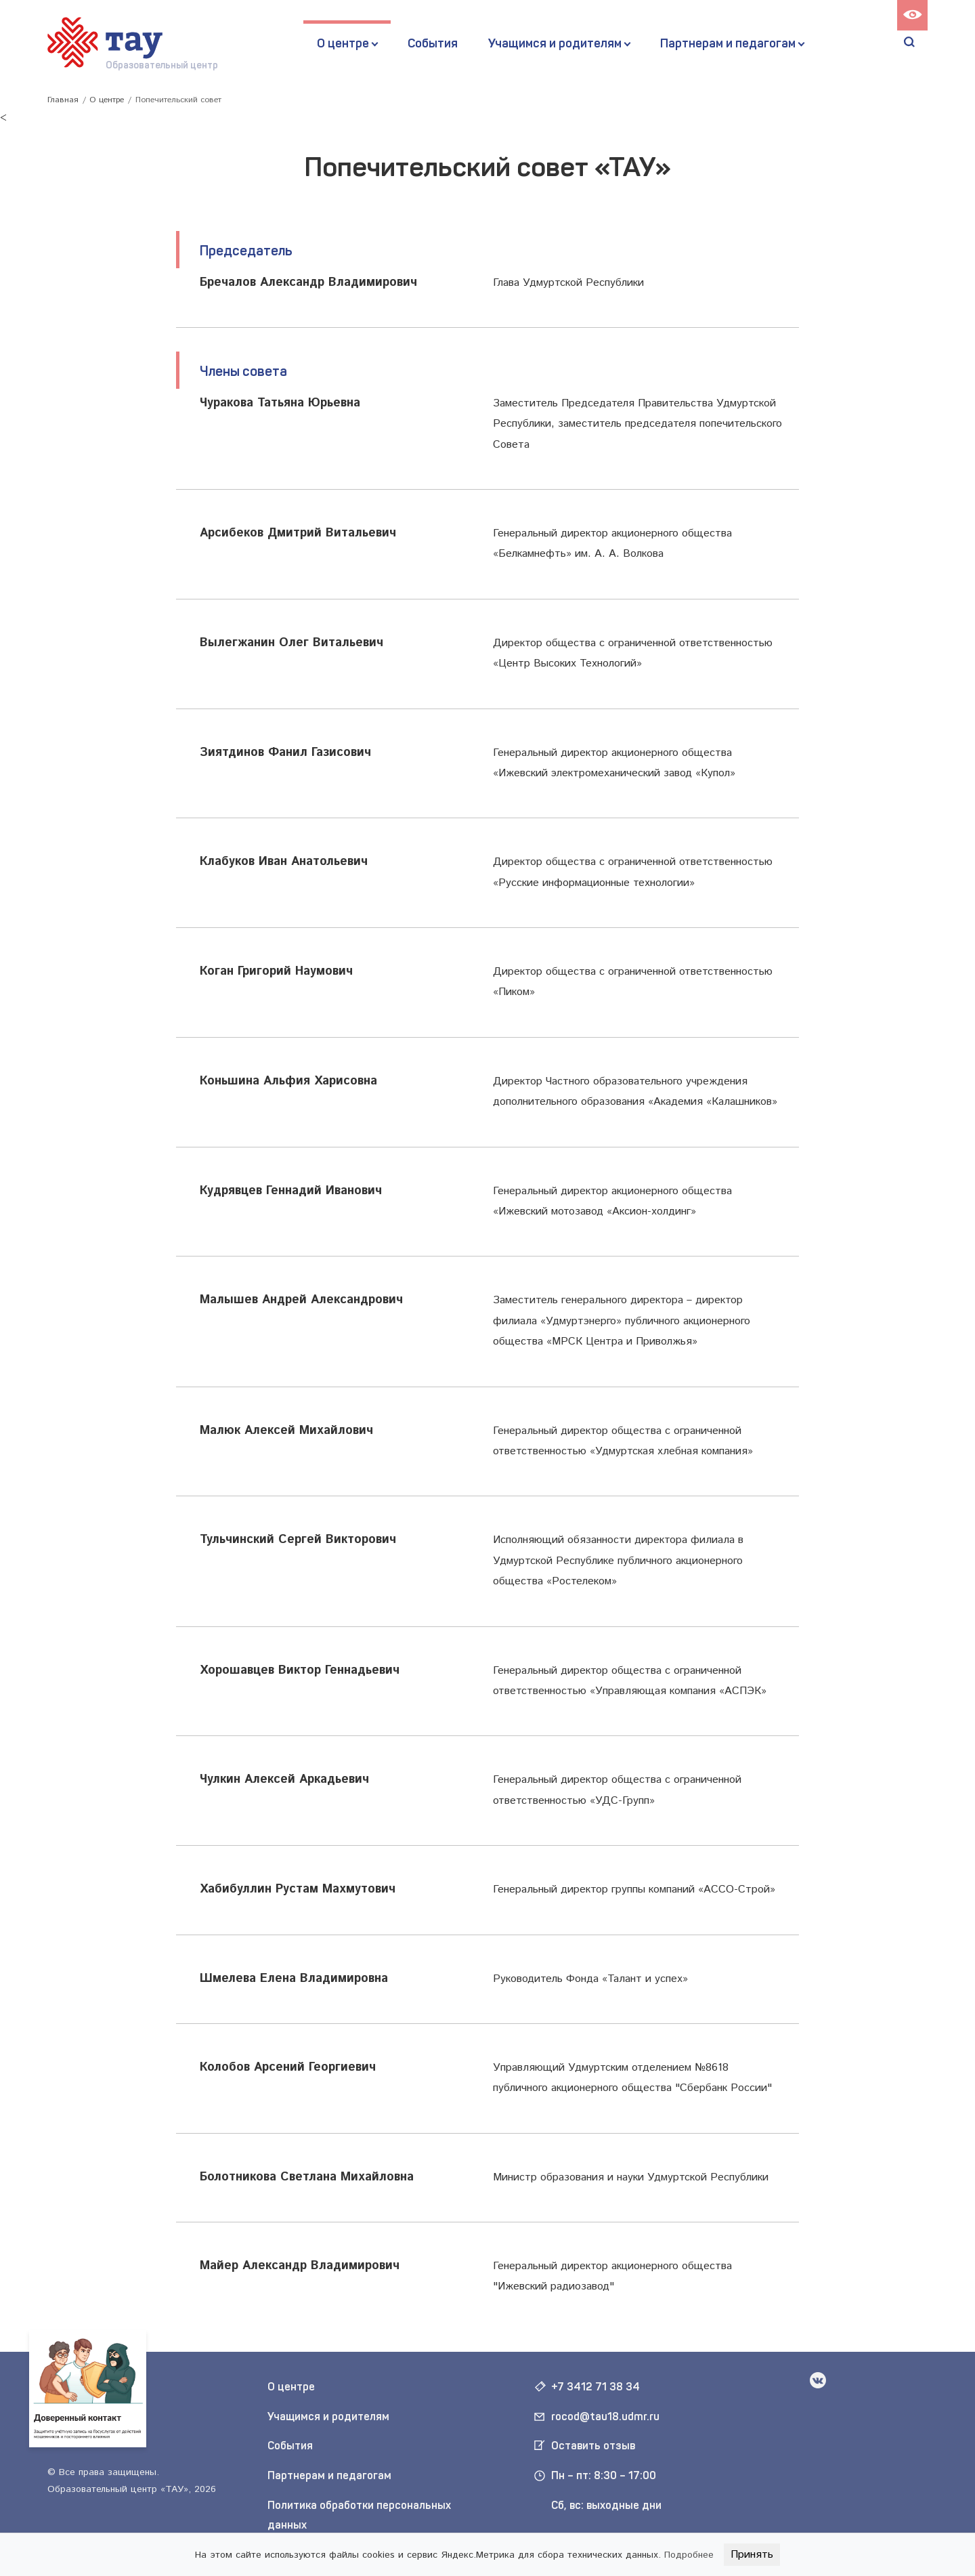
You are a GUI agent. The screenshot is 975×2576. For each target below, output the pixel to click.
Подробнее (689, 2555)
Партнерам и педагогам (728, 43)
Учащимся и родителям (555, 43)
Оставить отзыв (593, 2445)
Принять (752, 2554)
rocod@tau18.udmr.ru (605, 2416)
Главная (63, 100)
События (433, 43)
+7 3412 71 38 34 (595, 2386)
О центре (343, 43)
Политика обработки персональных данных (359, 2515)
